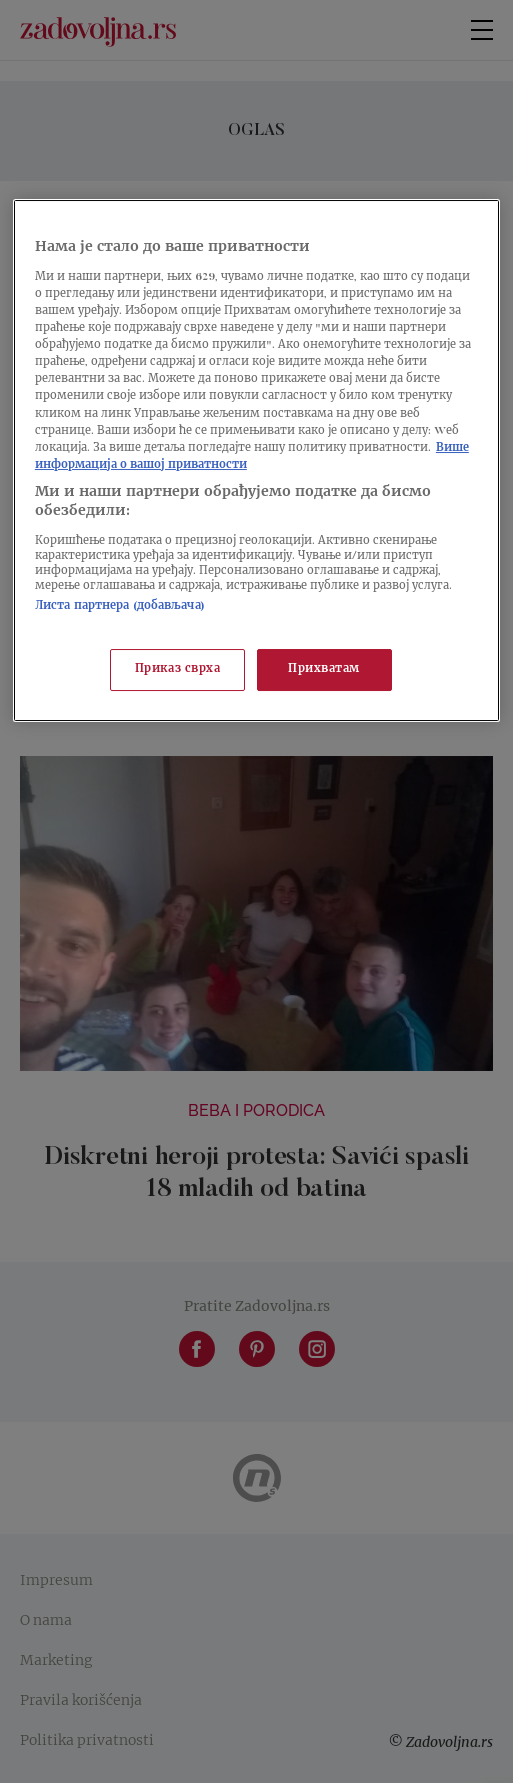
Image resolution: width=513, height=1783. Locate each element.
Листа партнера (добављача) (120, 606)
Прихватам (324, 669)
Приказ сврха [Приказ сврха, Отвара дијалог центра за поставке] (178, 669)
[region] (256, 460)
